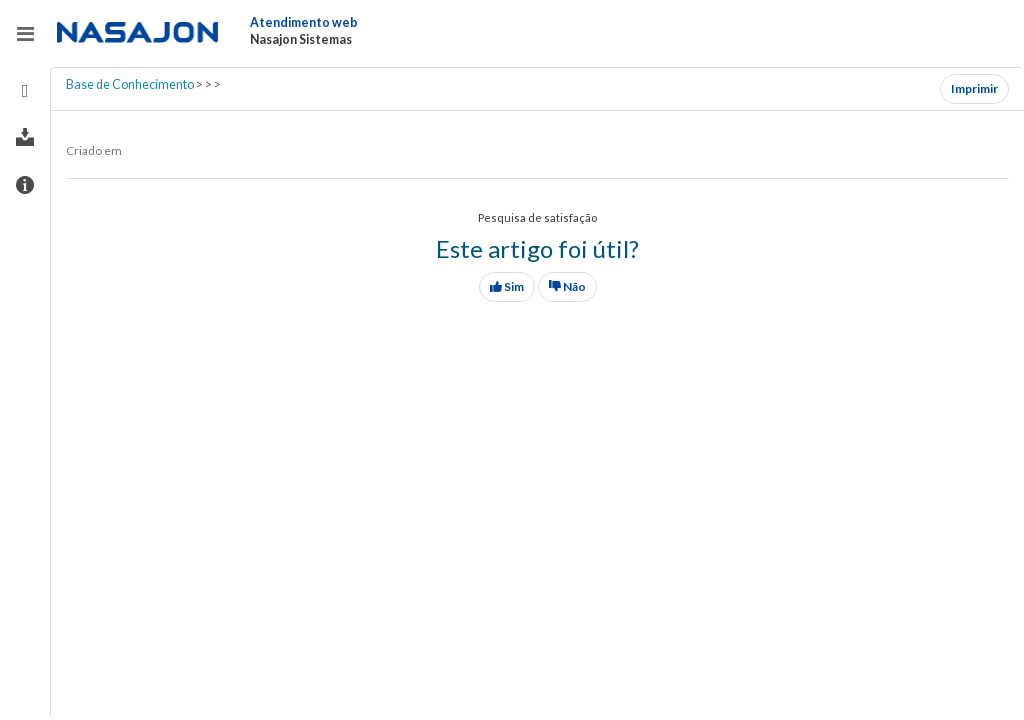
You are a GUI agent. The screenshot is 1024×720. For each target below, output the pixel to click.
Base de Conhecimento (130, 84)
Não (567, 286)
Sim (507, 286)
